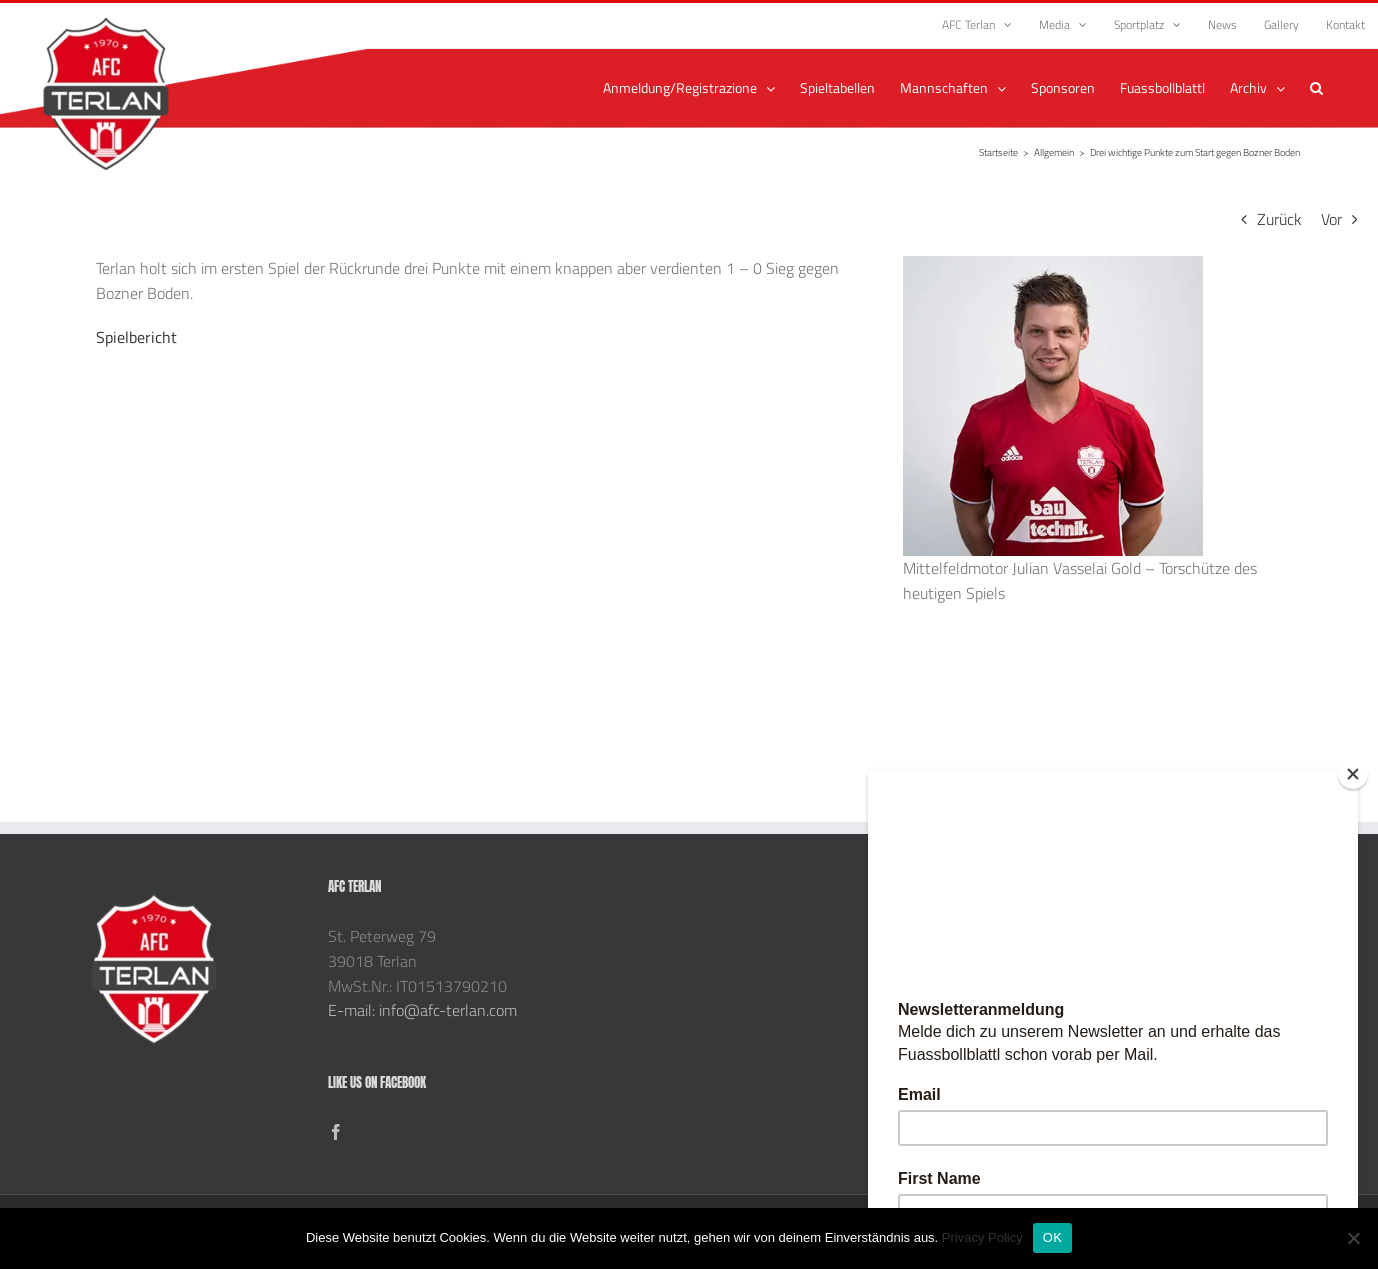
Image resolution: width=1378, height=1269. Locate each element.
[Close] (1353, 774)
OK (1052, 1237)
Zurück (1279, 219)
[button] (1316, 88)
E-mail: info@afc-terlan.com (422, 1010)
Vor (1331, 219)
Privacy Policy (982, 1237)
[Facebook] (336, 1132)
